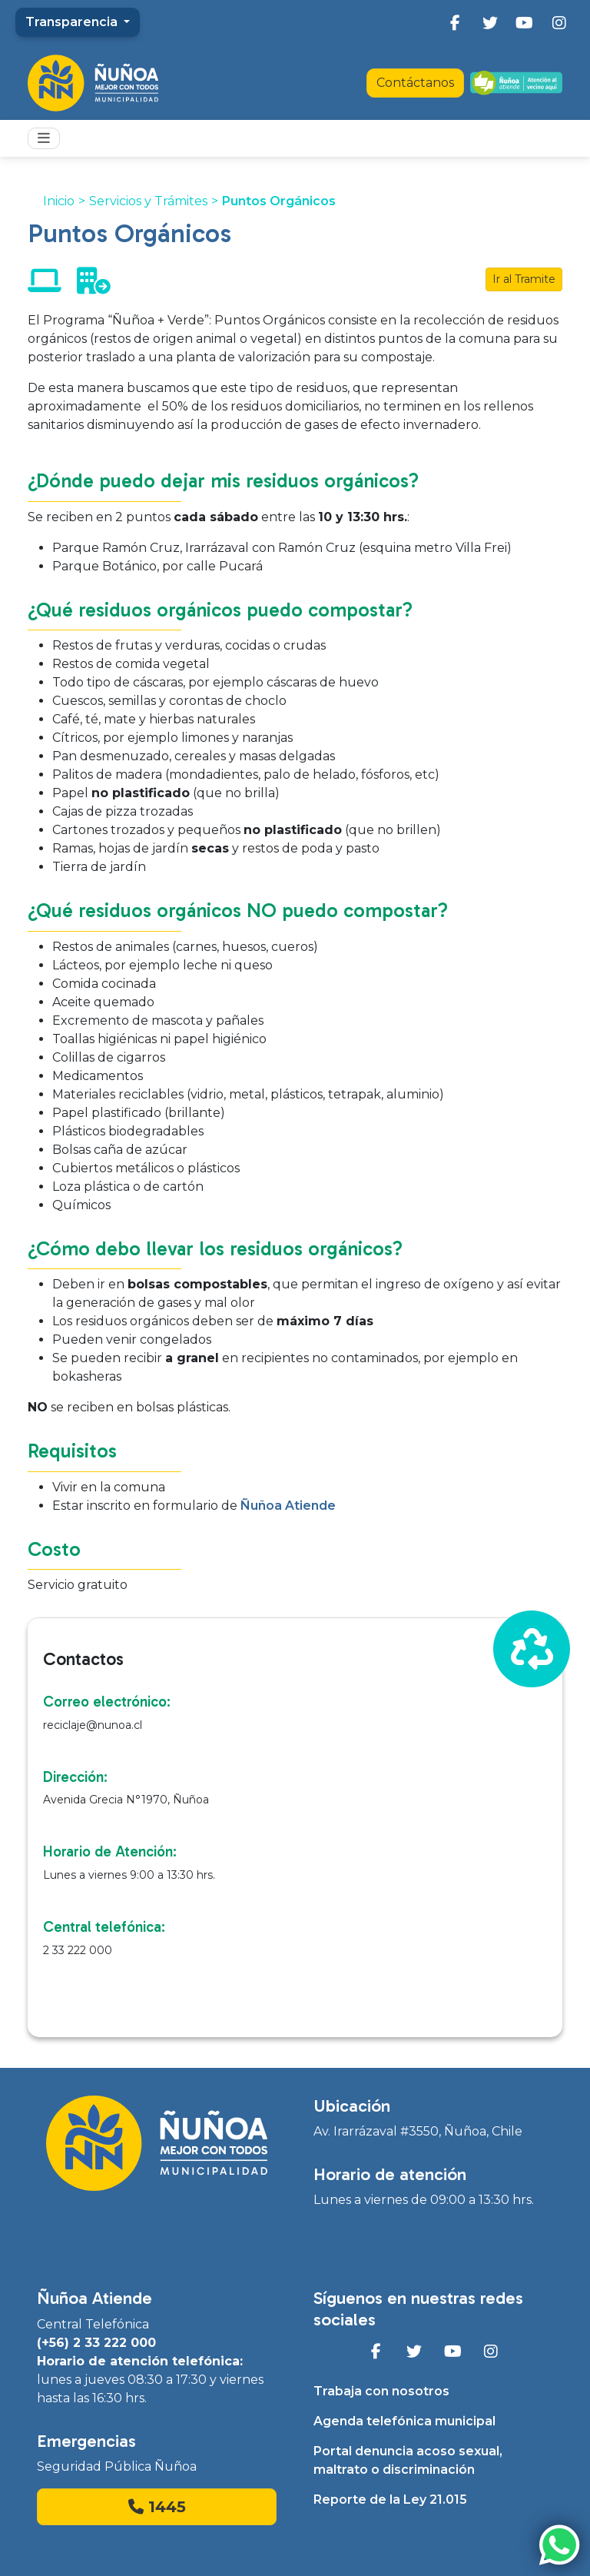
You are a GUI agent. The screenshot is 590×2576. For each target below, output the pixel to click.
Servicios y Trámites (148, 201)
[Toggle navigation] (44, 138)
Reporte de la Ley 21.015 (390, 2499)
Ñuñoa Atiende (288, 1505)
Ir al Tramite (523, 279)
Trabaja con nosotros (381, 2391)
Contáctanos (415, 82)
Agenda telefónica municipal (404, 2421)
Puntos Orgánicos (279, 201)
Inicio (59, 201)
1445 (157, 2507)
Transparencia (73, 22)
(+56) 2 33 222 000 (96, 2342)
